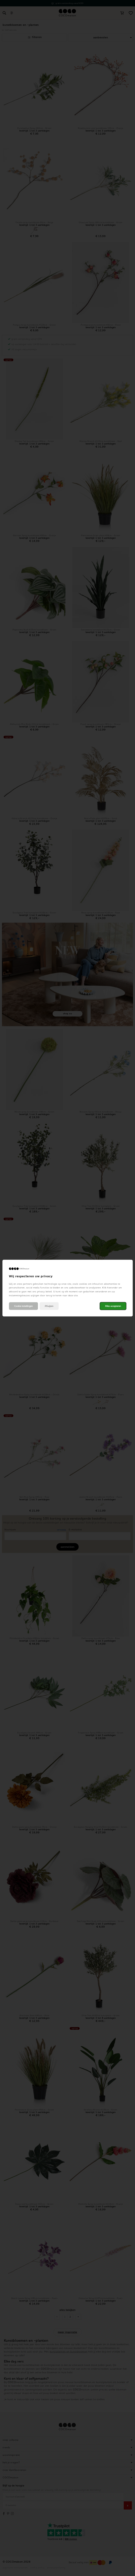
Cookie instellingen (23, 1306)
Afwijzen (49, 1306)
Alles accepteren (113, 1306)
